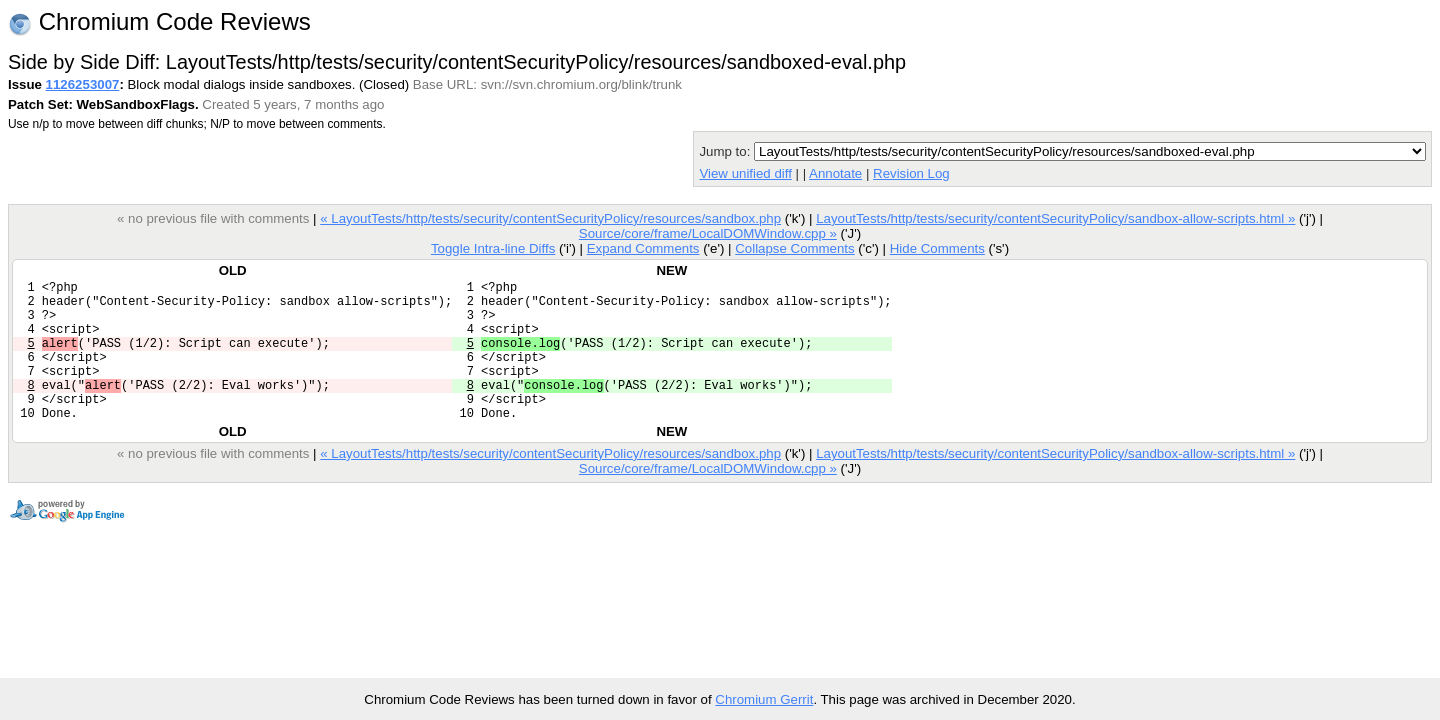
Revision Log (911, 173)
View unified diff (745, 173)
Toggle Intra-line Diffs (493, 248)
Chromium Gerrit (764, 699)
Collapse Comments (794, 248)
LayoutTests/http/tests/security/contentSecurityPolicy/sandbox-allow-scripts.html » (1055, 218)
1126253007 (83, 84)
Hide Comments (937, 248)
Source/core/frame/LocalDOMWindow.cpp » (708, 233)
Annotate (835, 173)
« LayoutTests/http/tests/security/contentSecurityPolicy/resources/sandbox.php (550, 218)
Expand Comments (643, 248)
